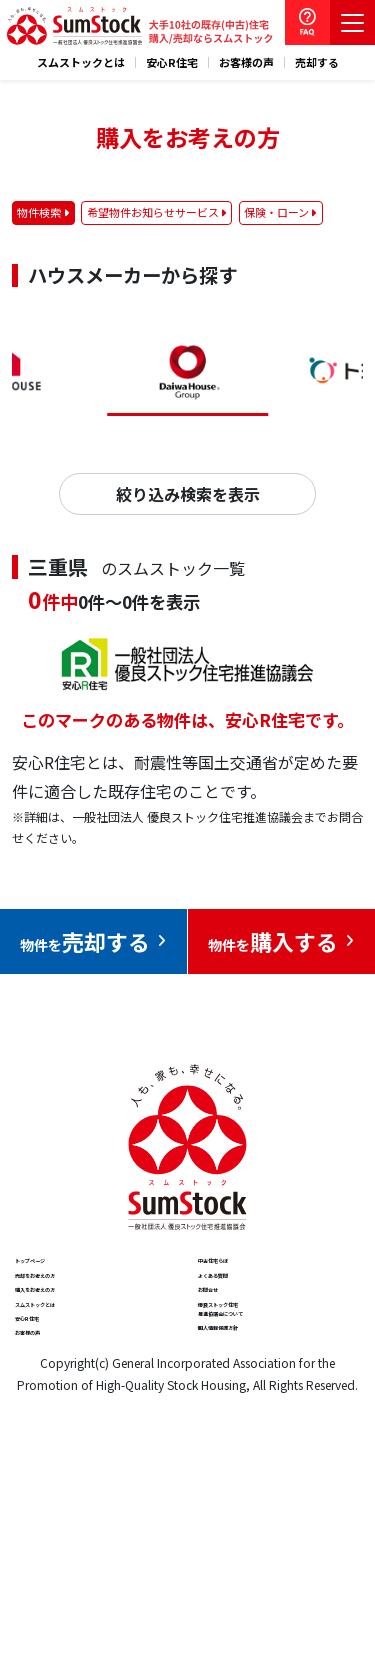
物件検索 (39, 212)
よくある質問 (248, 1317)
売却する (317, 62)
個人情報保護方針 (263, 1474)
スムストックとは (81, 62)
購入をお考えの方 (80, 1361)
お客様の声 (246, 62)
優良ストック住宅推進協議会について (270, 1418)
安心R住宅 (172, 62)
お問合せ (233, 1361)
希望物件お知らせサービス (153, 212)
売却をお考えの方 (80, 1317)
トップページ (65, 1274)
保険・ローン (276, 212)
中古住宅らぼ (248, 1274)
